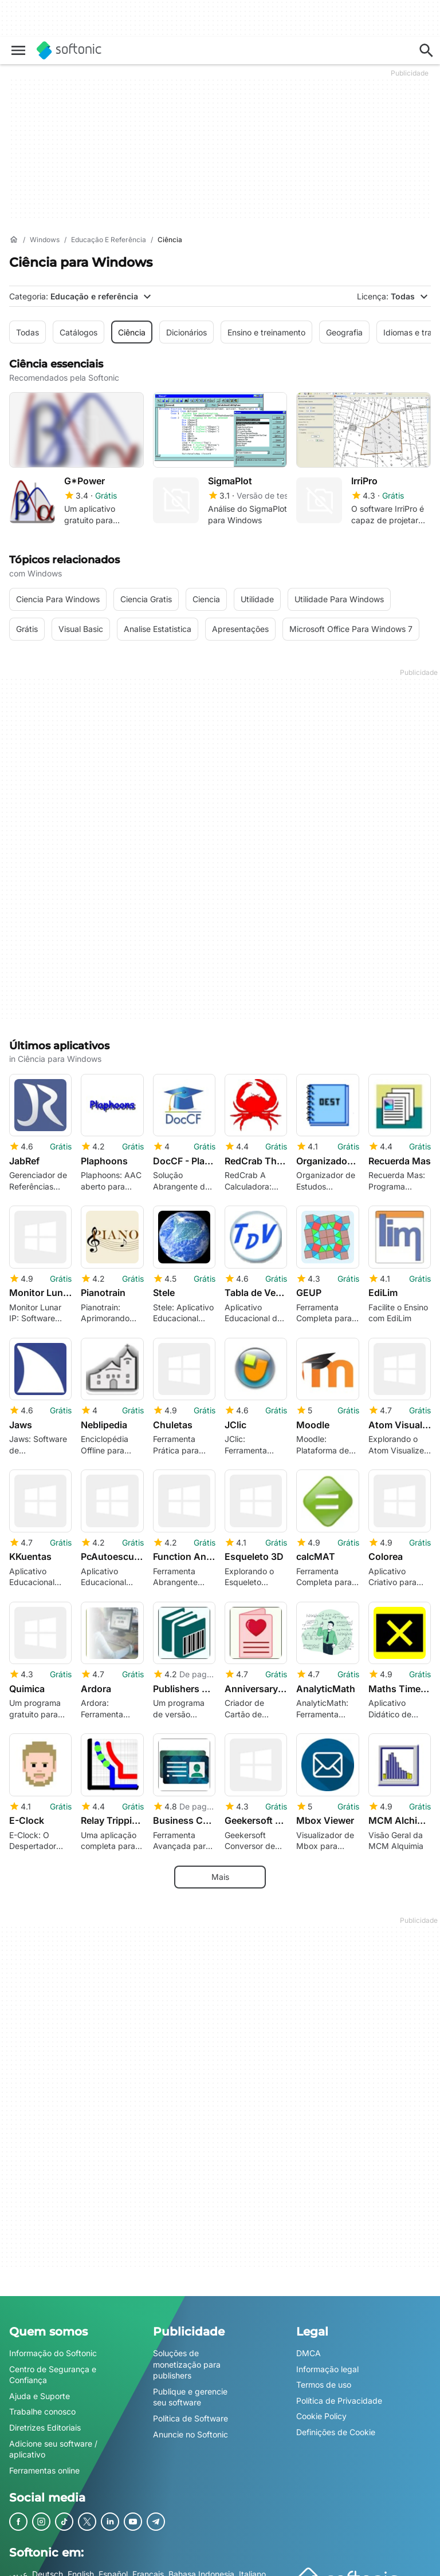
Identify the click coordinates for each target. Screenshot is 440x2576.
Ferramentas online (44, 2463)
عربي (18, 2568)
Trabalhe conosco (42, 2405)
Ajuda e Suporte (39, 2389)
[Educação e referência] (108, 240)
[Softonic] (69, 50)
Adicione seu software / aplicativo (53, 2442)
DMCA (308, 2347)
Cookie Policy (321, 2410)
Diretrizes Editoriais (45, 2420)
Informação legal (327, 2362)
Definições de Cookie (335, 2425)
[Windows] (45, 240)
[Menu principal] (18, 50)
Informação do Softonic (53, 2347)
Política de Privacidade (339, 2394)
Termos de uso (323, 2378)
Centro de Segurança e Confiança (52, 2368)
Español (113, 2568)
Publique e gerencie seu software (190, 2390)
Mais (220, 1870)
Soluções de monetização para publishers (187, 2358)
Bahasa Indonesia (201, 2568)
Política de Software (190, 2411)
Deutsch (47, 2568)
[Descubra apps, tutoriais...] (426, 50)
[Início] (13, 240)
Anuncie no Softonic (190, 2427)
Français (148, 2568)
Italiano (252, 2568)
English (81, 2568)
